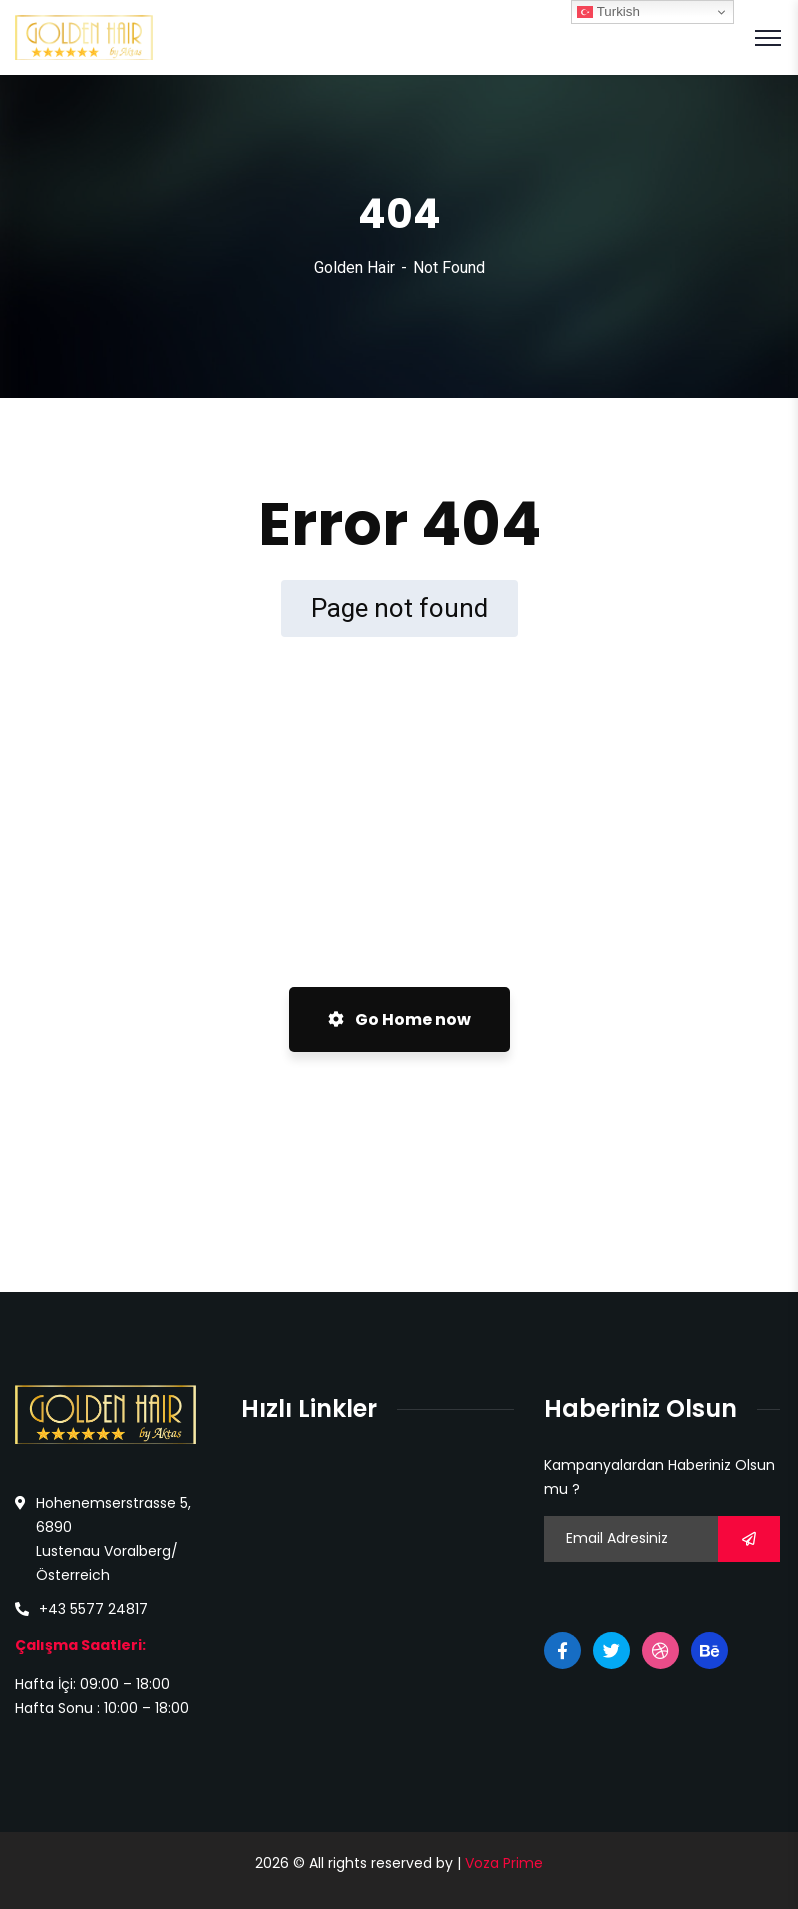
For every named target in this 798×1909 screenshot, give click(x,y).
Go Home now (399, 1019)
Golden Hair (354, 267)
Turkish (608, 12)
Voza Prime (504, 1863)
